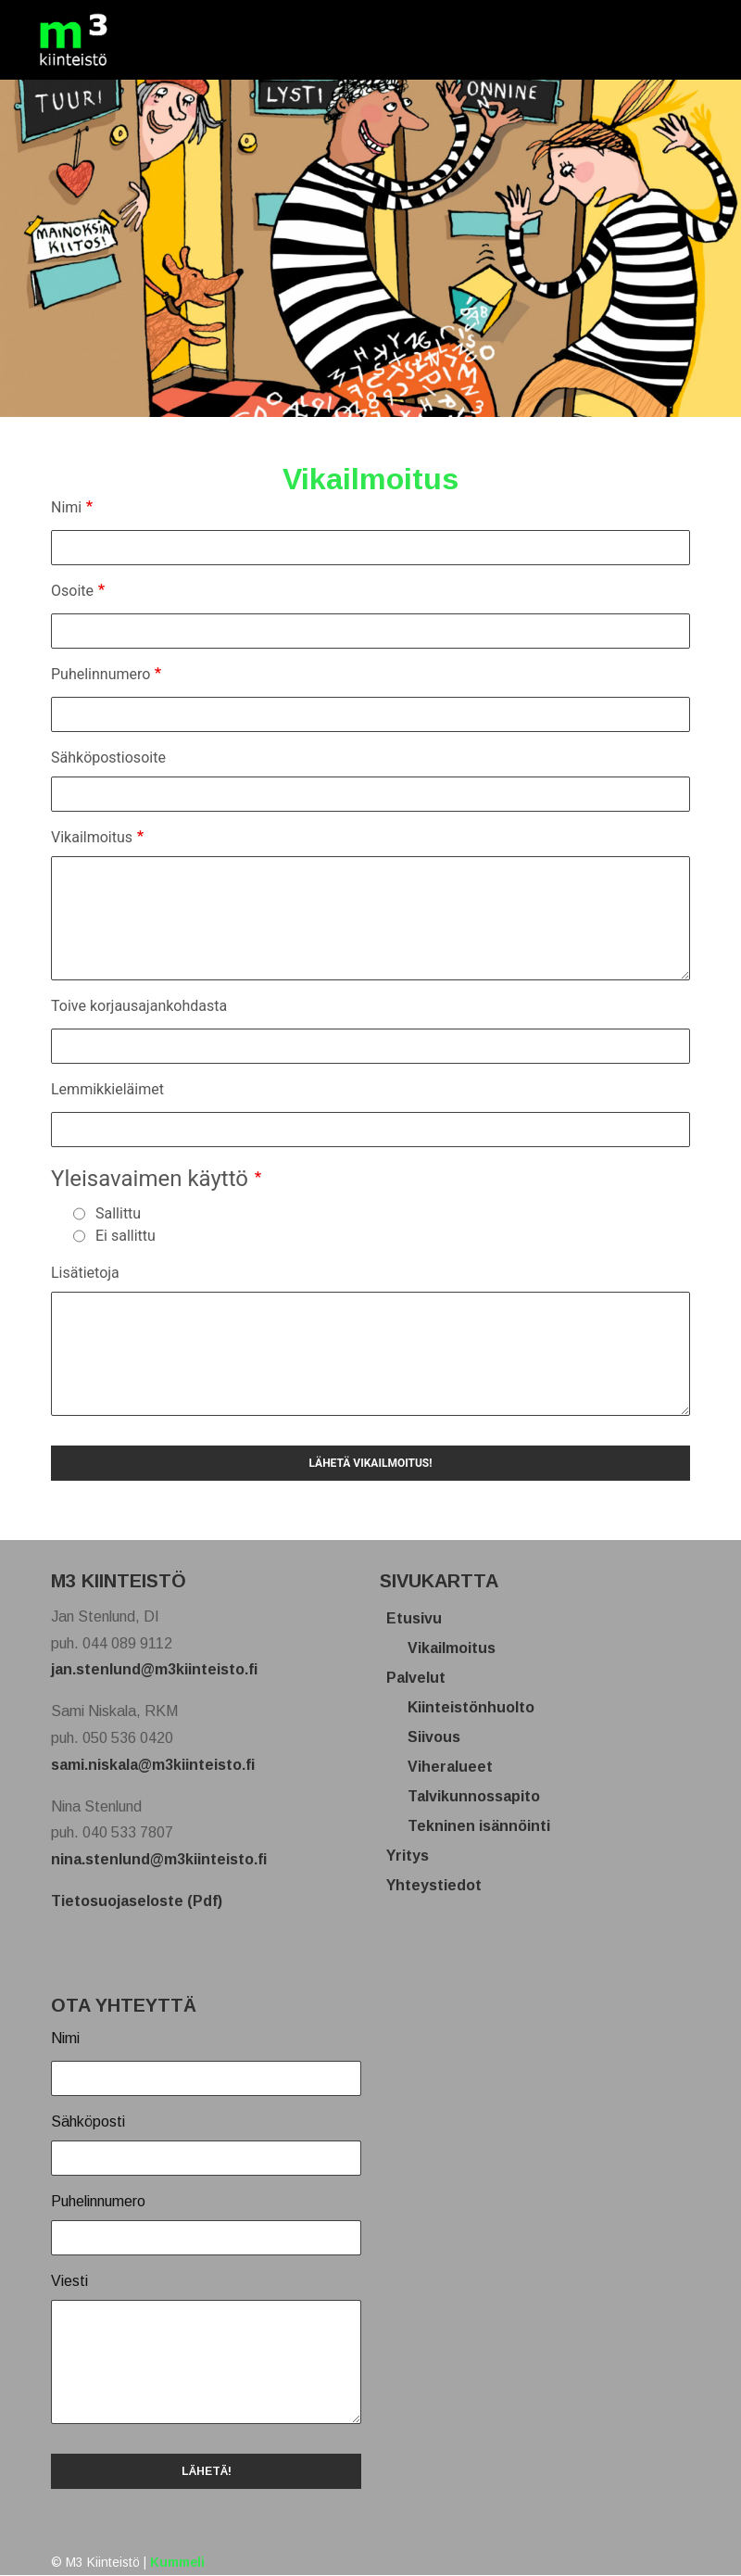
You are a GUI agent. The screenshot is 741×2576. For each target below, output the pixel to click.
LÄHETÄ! (207, 2471)
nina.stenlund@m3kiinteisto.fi (159, 1859)
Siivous (440, 1737)
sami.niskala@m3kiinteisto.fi (153, 1765)
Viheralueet (457, 1766)
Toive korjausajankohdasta (139, 1006)
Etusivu (421, 1618)
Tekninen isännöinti (485, 1826)
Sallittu (118, 1213)
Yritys (414, 1855)
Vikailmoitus (91, 837)
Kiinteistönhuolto (477, 1707)
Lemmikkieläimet (107, 1089)
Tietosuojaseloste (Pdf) (136, 1901)
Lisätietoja (85, 1273)
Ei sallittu (125, 1235)
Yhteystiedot (441, 1885)
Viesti (69, 2281)
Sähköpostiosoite (108, 757)
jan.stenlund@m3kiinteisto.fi (154, 1669)
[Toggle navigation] (679, 39)
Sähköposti (88, 2121)
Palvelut (423, 1678)
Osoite (72, 591)
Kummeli (177, 2563)
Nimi (66, 507)
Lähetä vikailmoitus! (370, 1463)
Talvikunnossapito (480, 1796)
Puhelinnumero (100, 674)
